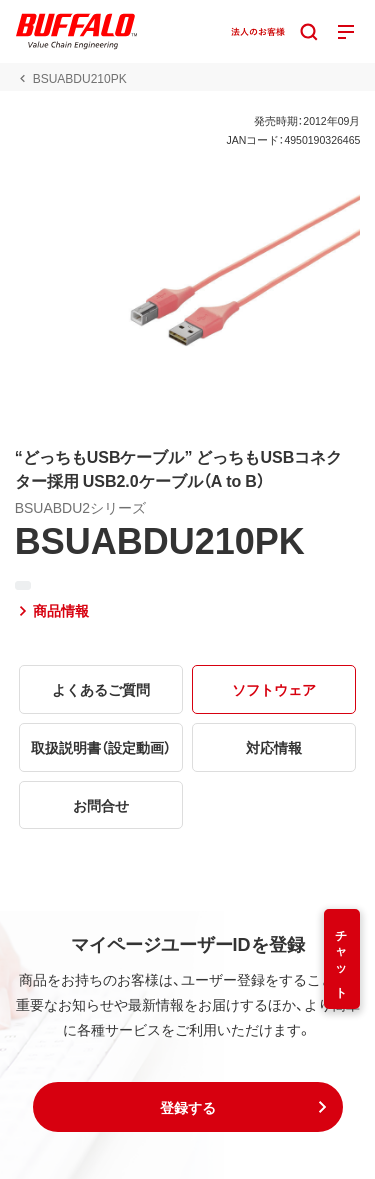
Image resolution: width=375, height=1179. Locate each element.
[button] (188, 1107)
